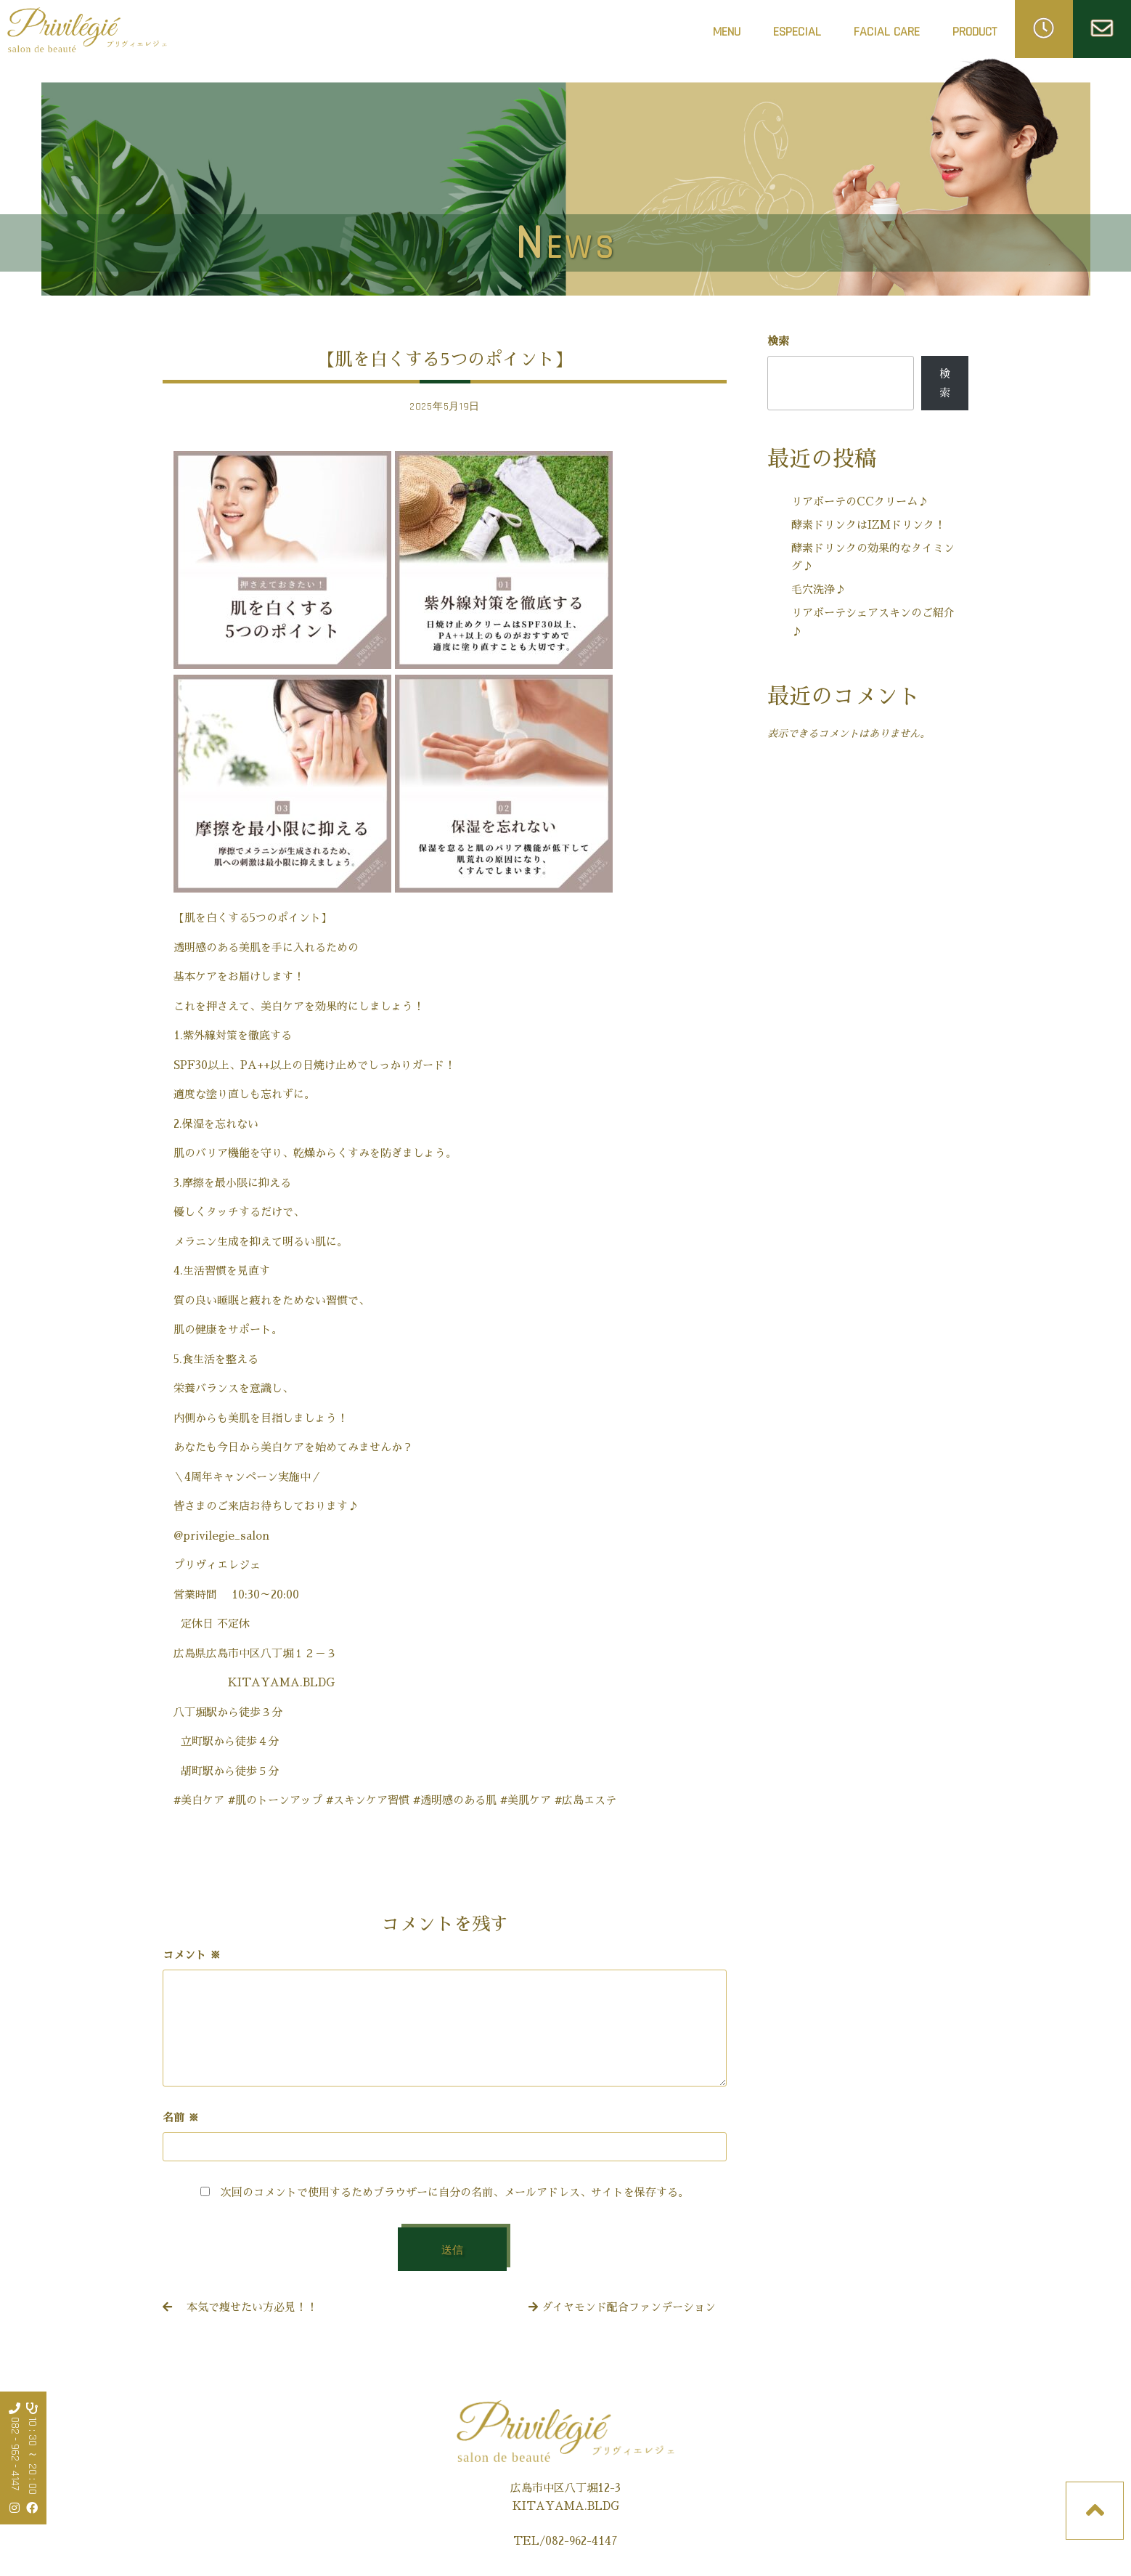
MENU (726, 31)
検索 (778, 341)
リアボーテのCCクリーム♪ (859, 501)
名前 (181, 2117)
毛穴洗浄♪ (818, 589)
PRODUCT (974, 31)
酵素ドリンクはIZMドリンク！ (868, 524)
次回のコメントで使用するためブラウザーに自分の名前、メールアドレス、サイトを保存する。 (455, 2192)
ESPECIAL (797, 31)
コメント (192, 1954)
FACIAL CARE (887, 36)
